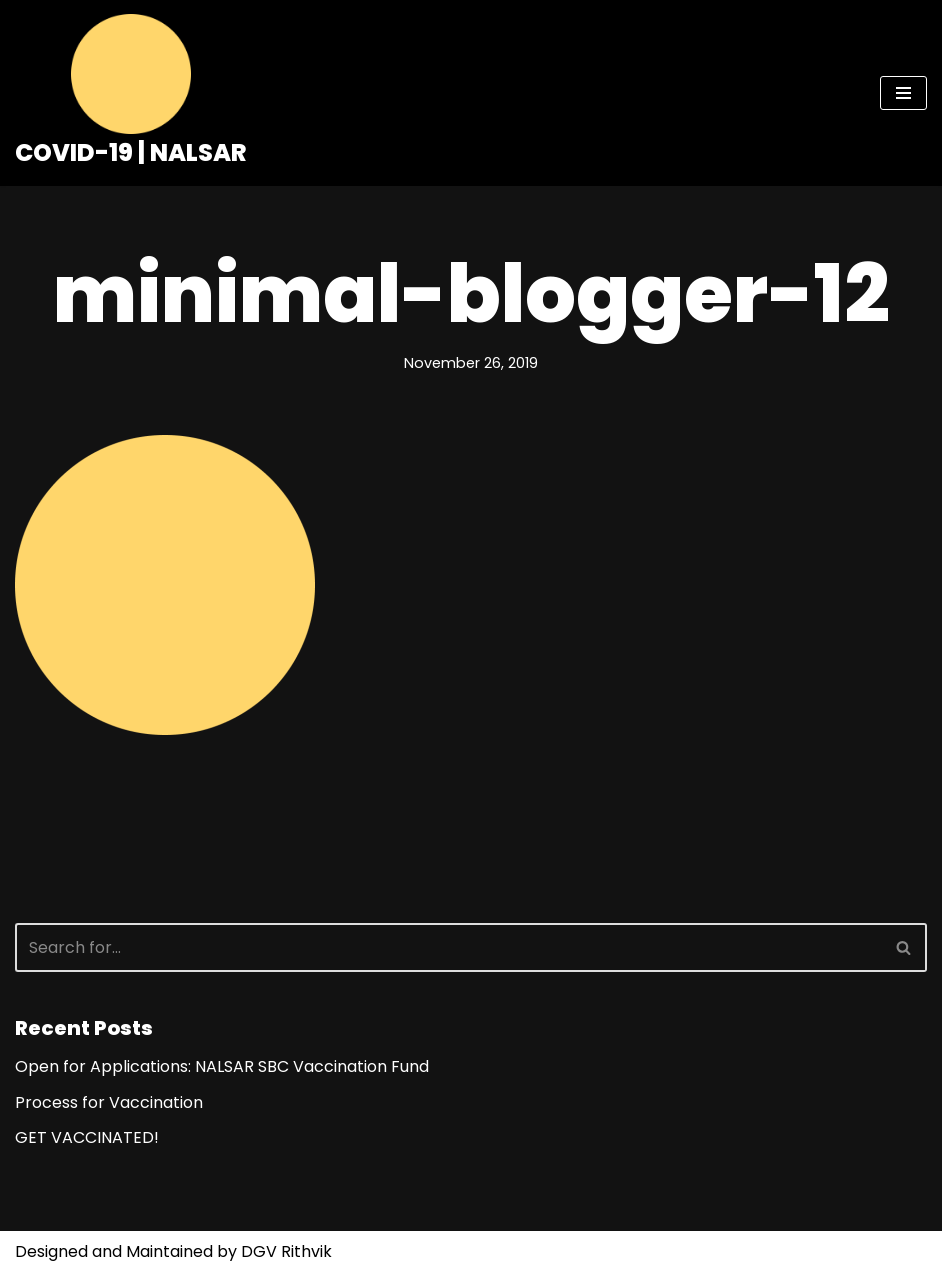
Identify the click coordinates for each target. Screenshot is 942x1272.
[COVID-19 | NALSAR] (131, 93)
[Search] (448, 947)
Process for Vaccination (109, 1102)
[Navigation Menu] (903, 93)
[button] (903, 947)
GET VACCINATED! (87, 1137)
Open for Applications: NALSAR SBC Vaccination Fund (222, 1066)
